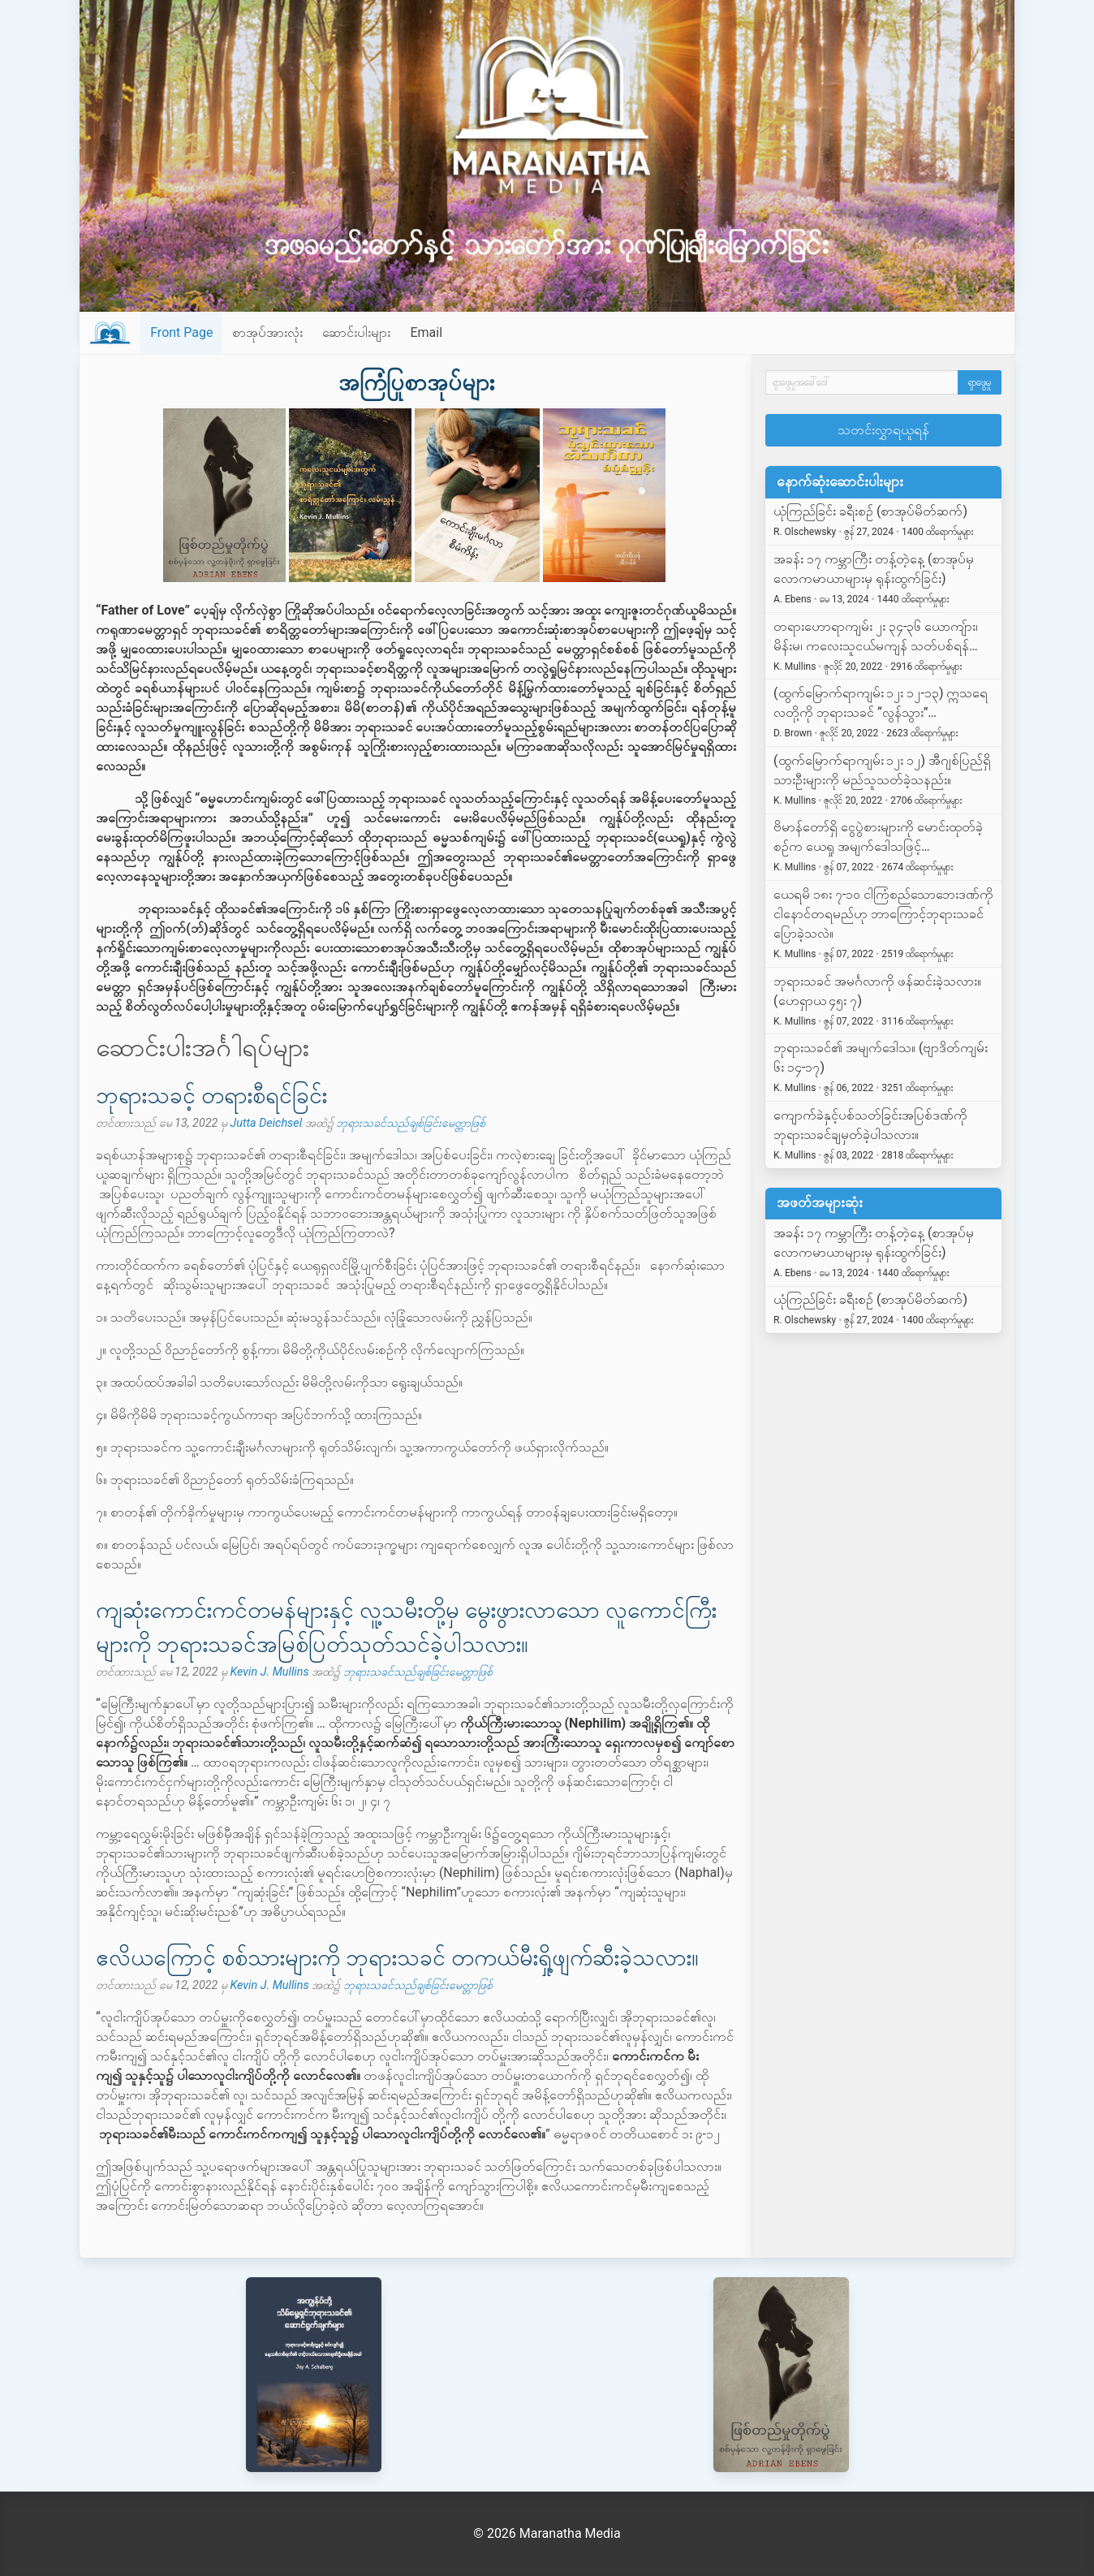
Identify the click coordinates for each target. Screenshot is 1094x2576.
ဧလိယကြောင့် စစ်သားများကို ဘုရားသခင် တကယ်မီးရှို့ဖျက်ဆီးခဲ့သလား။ (397, 1957)
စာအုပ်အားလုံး (267, 332)
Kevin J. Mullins (269, 1672)
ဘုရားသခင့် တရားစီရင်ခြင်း (211, 1095)
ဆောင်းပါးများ (356, 332)
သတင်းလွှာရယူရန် (883, 430)
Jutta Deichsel (266, 1123)
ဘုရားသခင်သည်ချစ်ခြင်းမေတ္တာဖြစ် (410, 1123)
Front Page (181, 332)
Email (426, 332)
